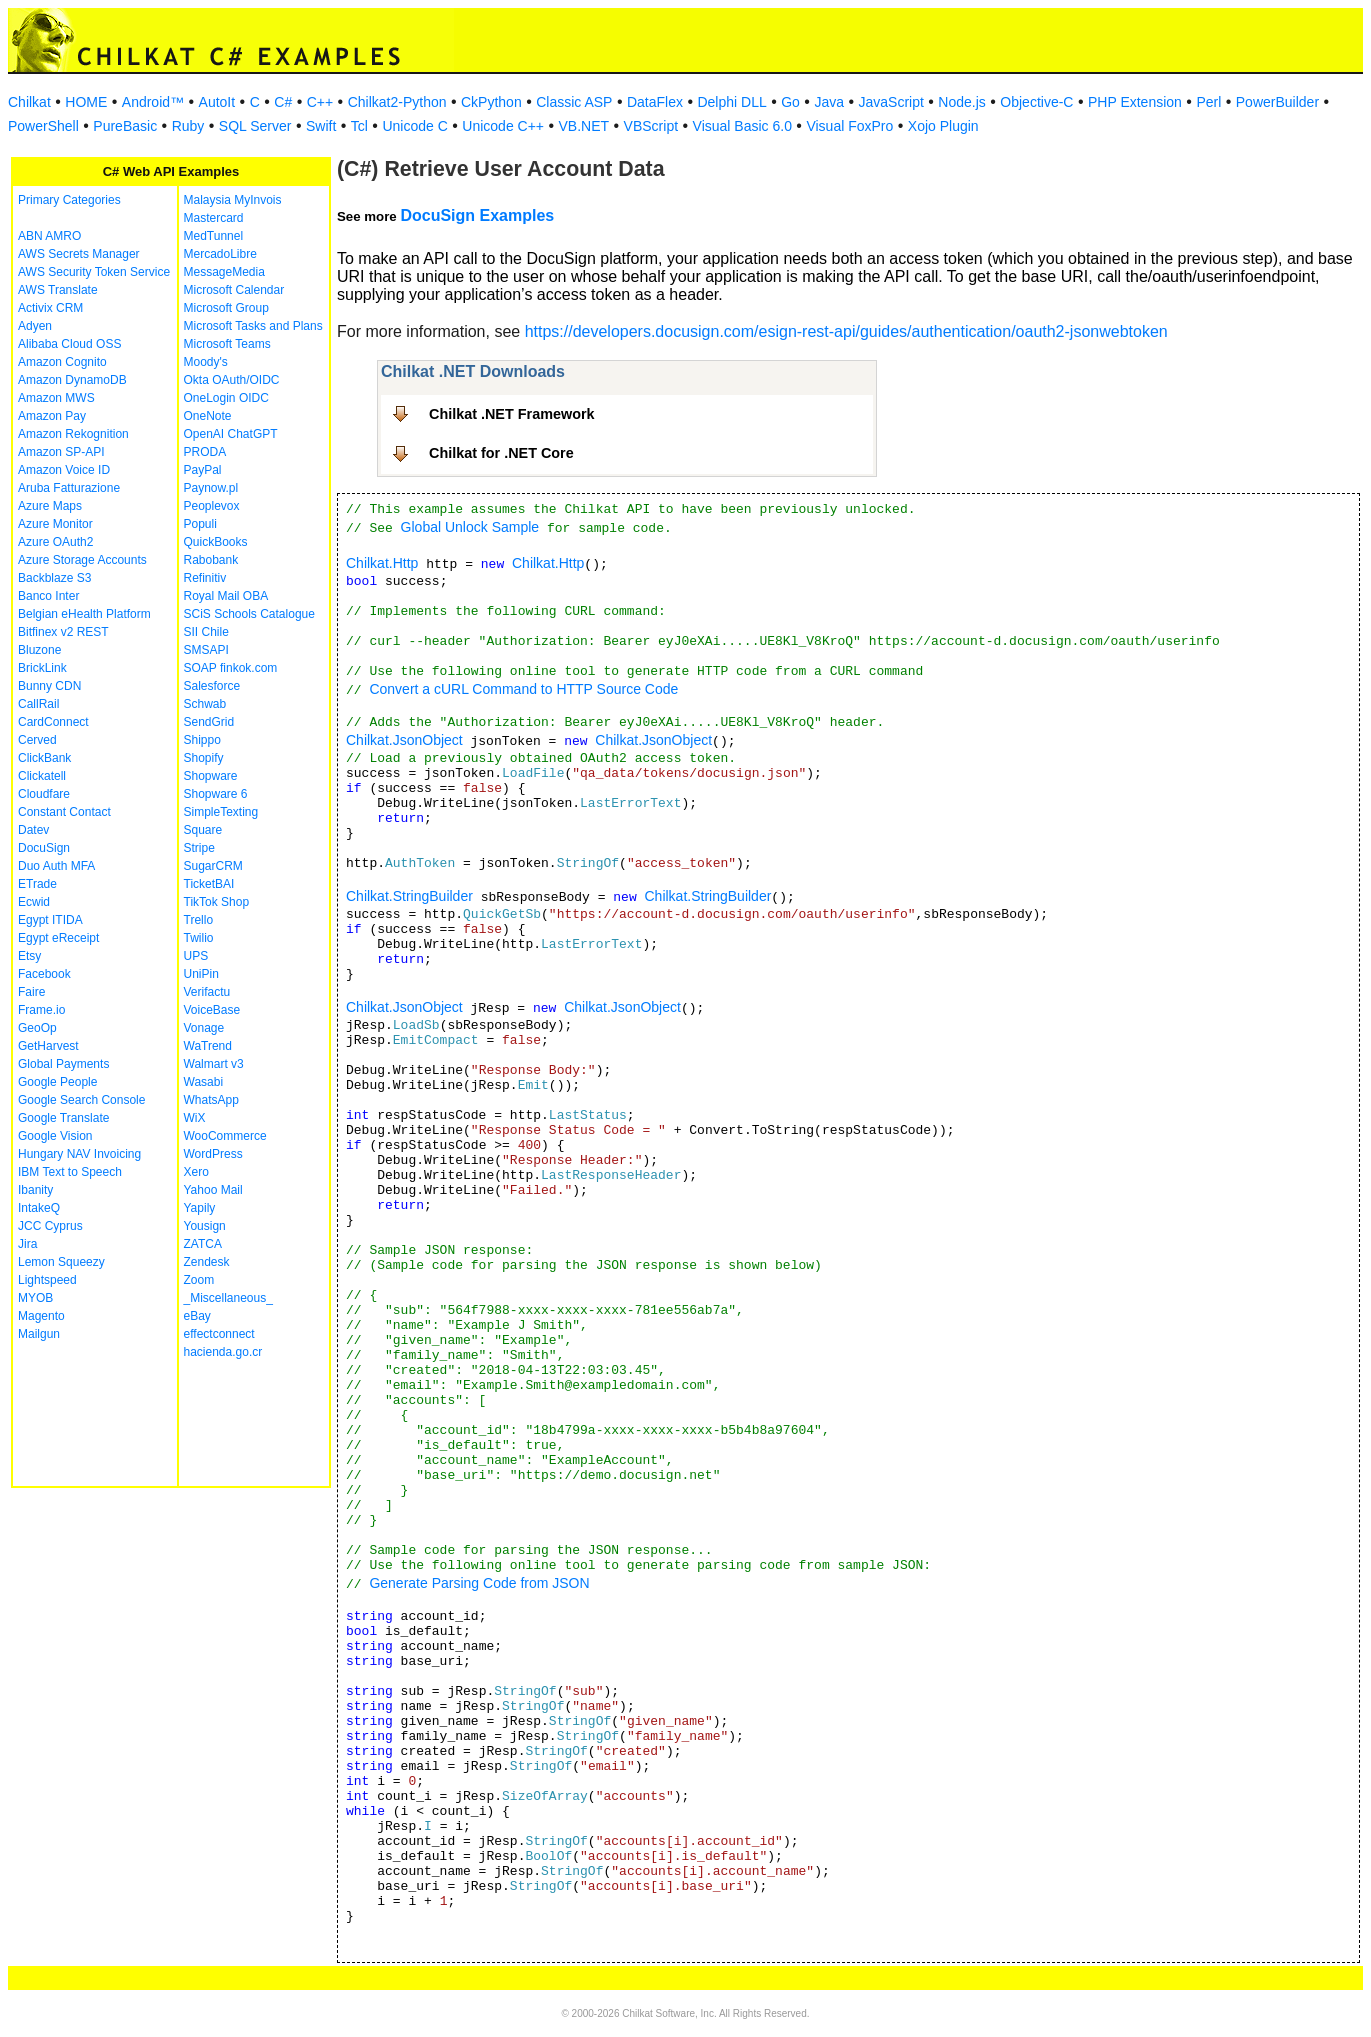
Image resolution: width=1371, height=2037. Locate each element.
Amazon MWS (56, 398)
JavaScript (891, 102)
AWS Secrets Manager (79, 254)
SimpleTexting (221, 812)
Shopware (211, 776)
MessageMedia (224, 272)
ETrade (37, 884)
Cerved (37, 740)
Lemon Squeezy (61, 1262)
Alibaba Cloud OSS (69, 344)
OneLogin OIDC (226, 398)
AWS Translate (58, 290)
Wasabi (204, 1082)
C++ (320, 102)
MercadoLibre (220, 254)
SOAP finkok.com (231, 668)
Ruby (188, 126)
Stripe (199, 848)
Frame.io (41, 1010)
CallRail (38, 704)
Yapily (200, 1208)
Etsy (29, 956)
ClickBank (44, 758)
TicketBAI (209, 884)
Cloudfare (44, 794)
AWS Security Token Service (94, 272)
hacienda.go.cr (223, 1352)
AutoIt (217, 102)
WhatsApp (211, 1100)
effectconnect (219, 1334)
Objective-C (1036, 102)
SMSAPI (206, 650)
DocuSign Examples (477, 215)
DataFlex (655, 102)
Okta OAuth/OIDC (232, 380)
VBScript (651, 126)
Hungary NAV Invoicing (79, 1154)
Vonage (204, 1028)
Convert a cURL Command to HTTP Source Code (523, 689)
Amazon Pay (52, 416)
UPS (196, 956)
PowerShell (43, 126)
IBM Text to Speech (70, 1172)
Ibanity (35, 1190)
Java (829, 102)
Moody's (206, 362)
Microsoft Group (226, 308)
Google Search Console (81, 1100)
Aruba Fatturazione (69, 488)
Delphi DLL (731, 102)
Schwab (205, 704)
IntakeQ (39, 1208)
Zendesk (207, 1262)
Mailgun (39, 1334)
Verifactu (207, 992)
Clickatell (42, 776)
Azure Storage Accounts (82, 560)
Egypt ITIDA (50, 920)
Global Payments (63, 1064)
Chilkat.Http (382, 563)
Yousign (205, 1226)
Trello (199, 920)
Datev (33, 830)
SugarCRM (213, 866)
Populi (200, 524)
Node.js (961, 102)
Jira (27, 1244)
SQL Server (255, 126)
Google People (57, 1082)
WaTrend (208, 1046)
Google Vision (55, 1136)
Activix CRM (50, 308)
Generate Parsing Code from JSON (479, 1583)
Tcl (359, 126)
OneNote (208, 416)
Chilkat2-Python (397, 102)
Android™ (153, 102)
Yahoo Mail (213, 1190)
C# (283, 102)
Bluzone (39, 650)
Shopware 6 (216, 794)
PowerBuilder (1277, 102)
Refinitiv (205, 578)
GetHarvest (48, 1046)
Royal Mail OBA (226, 596)
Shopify (204, 758)
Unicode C (414, 126)
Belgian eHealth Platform (84, 614)
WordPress (213, 1154)
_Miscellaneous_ (228, 1298)
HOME (86, 102)
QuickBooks (216, 542)
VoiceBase (212, 1010)
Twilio (199, 938)
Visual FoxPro (849, 126)
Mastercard (214, 218)
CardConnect (53, 722)
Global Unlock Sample (470, 527)
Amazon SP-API (61, 452)
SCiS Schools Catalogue (249, 614)
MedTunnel (214, 236)
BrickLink (42, 668)
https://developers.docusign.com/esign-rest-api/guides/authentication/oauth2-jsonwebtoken (846, 331)
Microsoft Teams (227, 344)
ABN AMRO (49, 236)
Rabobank (211, 560)
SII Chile (206, 632)
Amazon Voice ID (64, 470)
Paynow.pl (211, 488)
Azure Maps (50, 506)
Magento (41, 1316)
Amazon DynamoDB (72, 380)
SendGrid (209, 722)
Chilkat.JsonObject (404, 740)
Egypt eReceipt (58, 938)
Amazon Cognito (62, 362)
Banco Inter (48, 596)
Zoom (199, 1280)
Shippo (202, 740)
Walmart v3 (214, 1064)
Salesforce (212, 686)
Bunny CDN (49, 686)
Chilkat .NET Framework (512, 414)
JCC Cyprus (50, 1226)
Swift (321, 126)
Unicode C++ (503, 126)
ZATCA (203, 1244)
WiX (195, 1118)
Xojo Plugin (943, 126)
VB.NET (584, 126)
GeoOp (37, 1028)
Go (790, 102)
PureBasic (125, 126)
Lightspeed (47, 1280)
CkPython (491, 102)
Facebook (44, 974)
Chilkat (29, 102)
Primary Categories (69, 200)
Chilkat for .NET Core (501, 453)
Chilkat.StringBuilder (409, 896)
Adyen (35, 326)
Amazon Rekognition (73, 434)
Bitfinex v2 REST (63, 632)
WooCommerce (225, 1136)
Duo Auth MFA (56, 866)
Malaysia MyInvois (233, 200)
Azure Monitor (55, 524)
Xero (196, 1172)
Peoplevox (212, 506)
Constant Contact (64, 812)
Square (203, 830)
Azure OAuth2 (55, 542)
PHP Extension (1135, 102)
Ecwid (34, 902)
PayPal (203, 470)
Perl (1208, 102)
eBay (197, 1316)
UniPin (201, 974)
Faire (31, 992)
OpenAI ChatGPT (231, 434)
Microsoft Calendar (234, 290)
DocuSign (44, 848)
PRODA (205, 452)
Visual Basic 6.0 (742, 126)
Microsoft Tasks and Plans (253, 326)
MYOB (35, 1298)
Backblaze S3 (54, 578)
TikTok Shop (217, 902)
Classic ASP (574, 102)
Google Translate (63, 1118)
